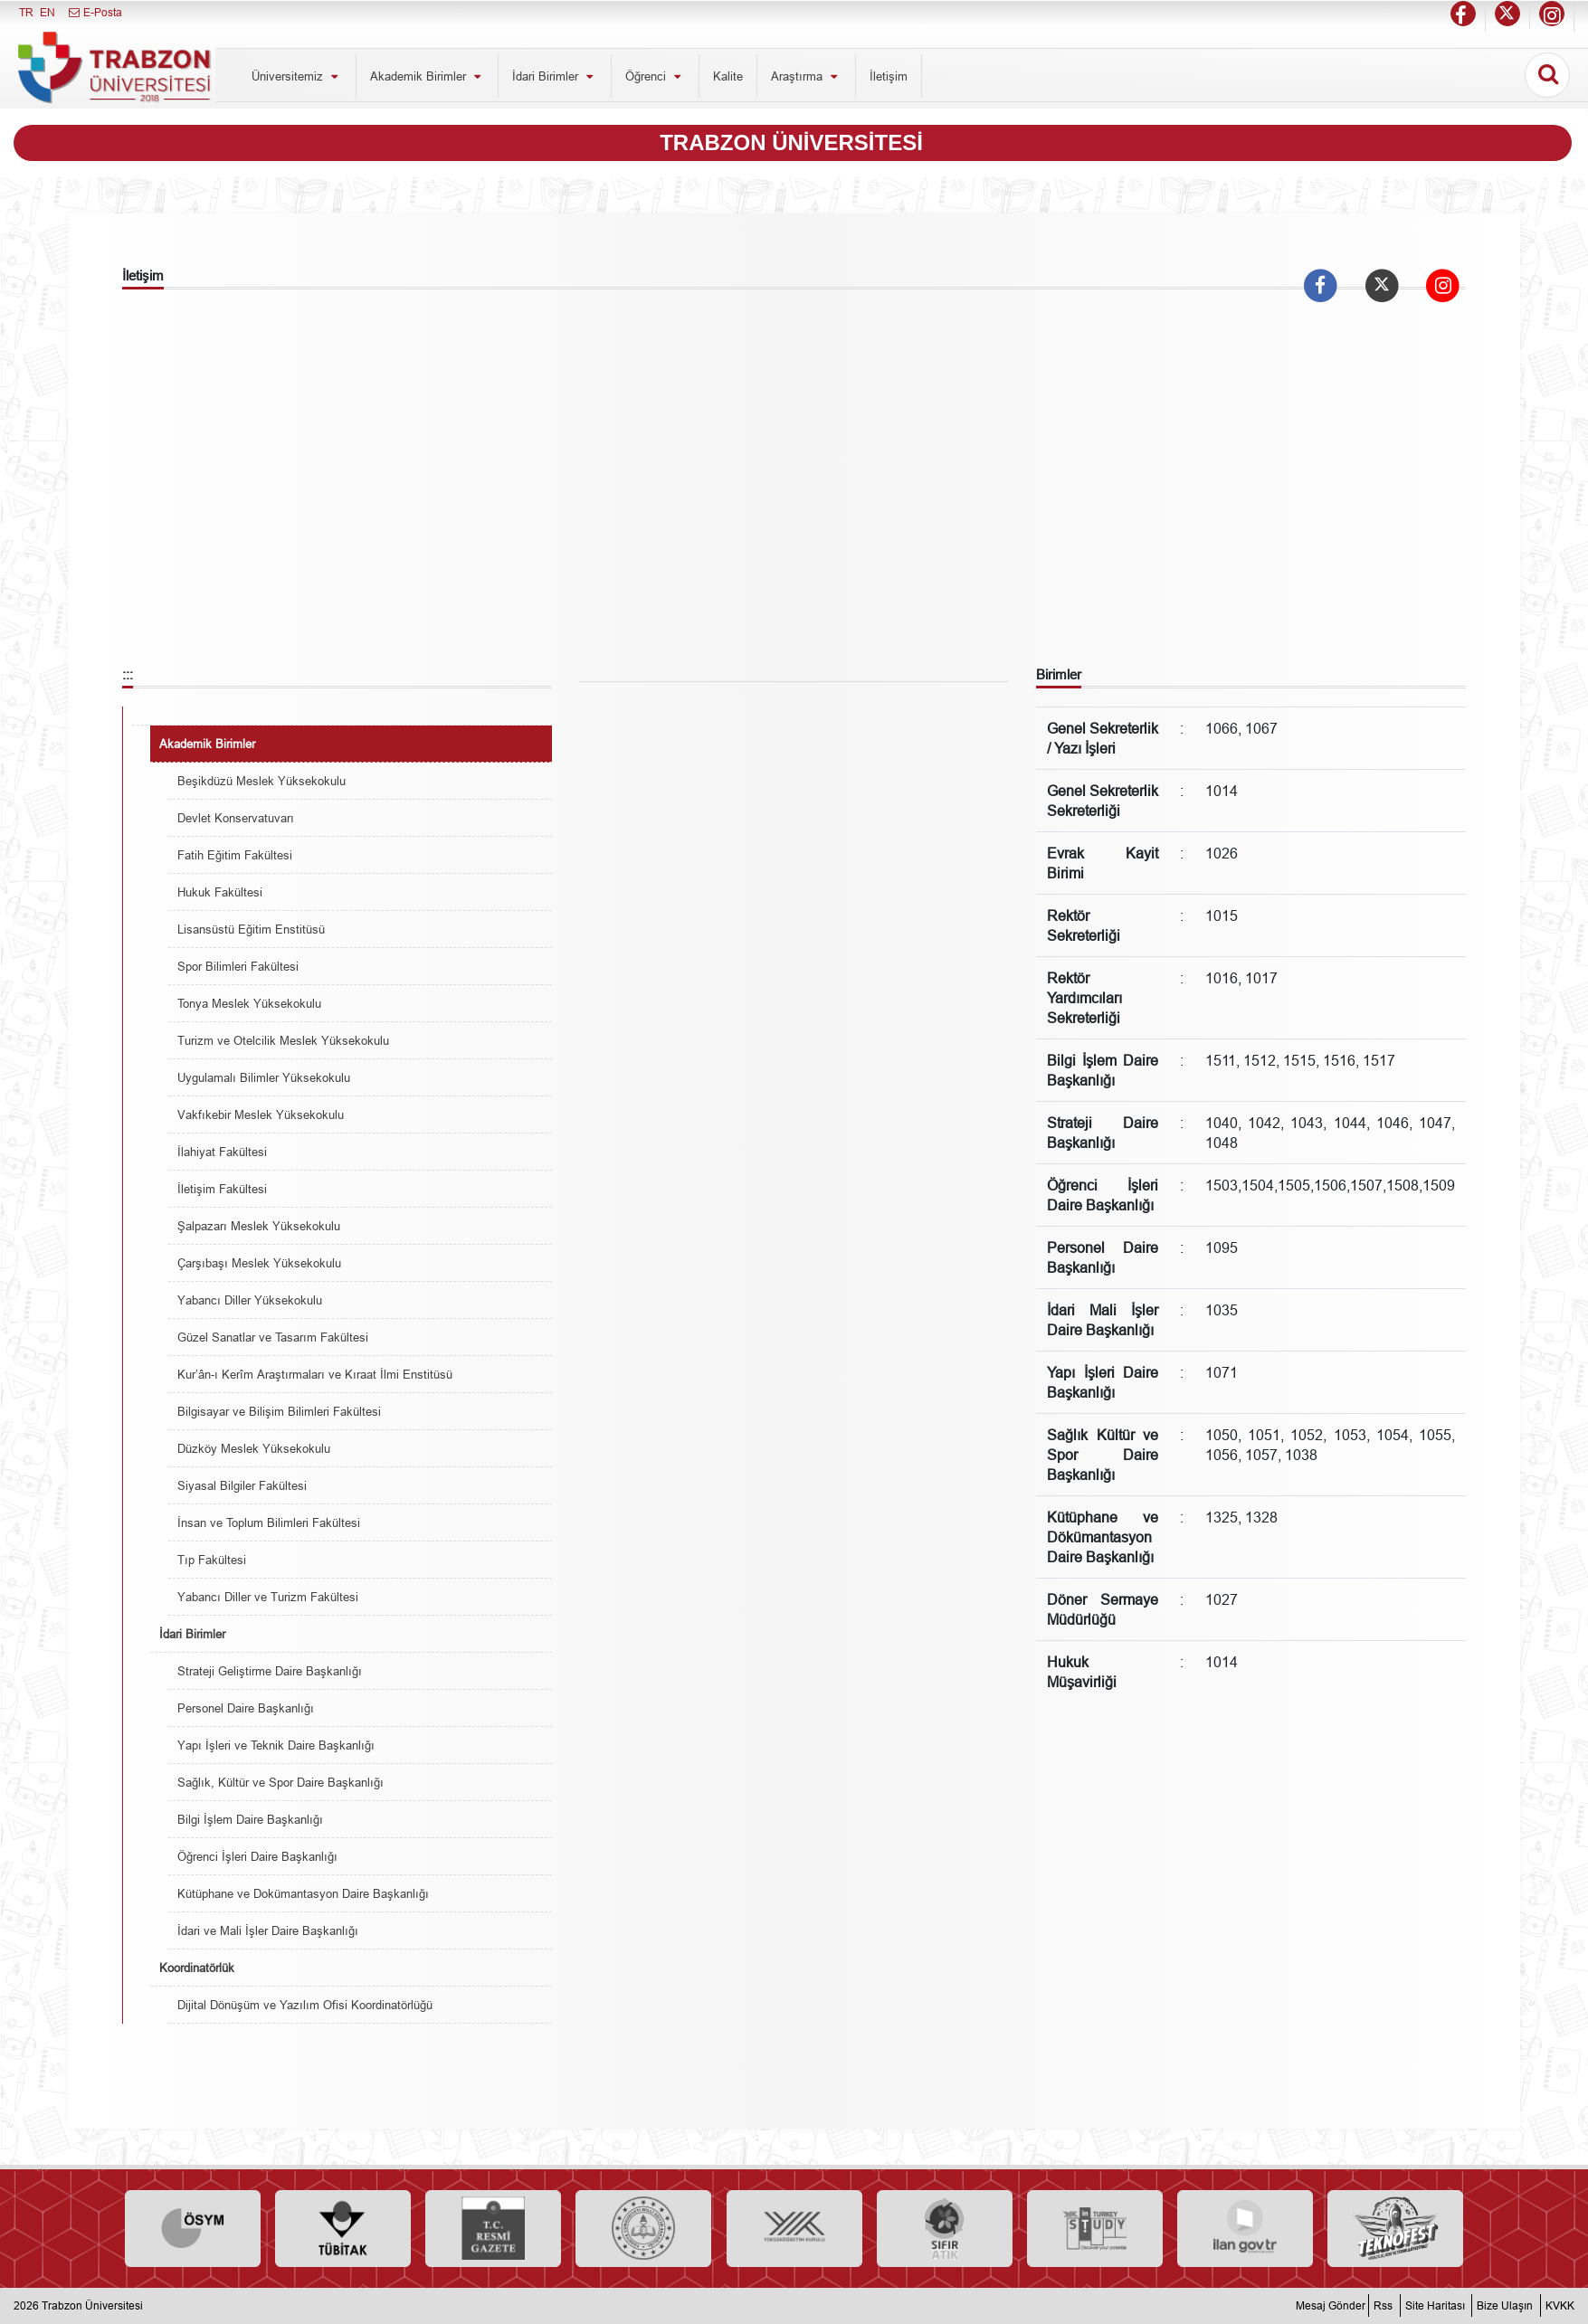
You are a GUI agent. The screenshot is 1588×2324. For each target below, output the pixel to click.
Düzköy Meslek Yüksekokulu (253, 1448)
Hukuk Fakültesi (219, 892)
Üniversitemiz (297, 76)
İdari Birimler (554, 76)
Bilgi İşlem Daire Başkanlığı (250, 1819)
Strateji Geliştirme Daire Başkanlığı (269, 1671)
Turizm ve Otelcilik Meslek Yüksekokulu (283, 1040)
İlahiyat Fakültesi (222, 1151)
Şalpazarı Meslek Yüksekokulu (258, 1226)
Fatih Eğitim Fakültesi (234, 855)
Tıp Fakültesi (211, 1559)
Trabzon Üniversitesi (92, 2305)
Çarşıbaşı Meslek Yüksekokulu (259, 1263)
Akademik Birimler (427, 76)
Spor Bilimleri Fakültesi (238, 966)
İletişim (889, 76)
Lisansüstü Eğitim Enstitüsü (251, 929)
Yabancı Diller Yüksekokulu (249, 1300)
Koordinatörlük (196, 1967)
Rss (1383, 2305)
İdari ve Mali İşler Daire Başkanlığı (267, 1930)
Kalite (728, 76)
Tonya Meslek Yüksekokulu (249, 1003)
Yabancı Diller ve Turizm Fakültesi (267, 1596)
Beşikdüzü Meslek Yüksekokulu (261, 780)
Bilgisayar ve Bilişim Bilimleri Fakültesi (279, 1411)
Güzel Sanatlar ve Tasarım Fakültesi (272, 1337)
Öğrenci (655, 76)
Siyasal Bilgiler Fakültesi (242, 1485)
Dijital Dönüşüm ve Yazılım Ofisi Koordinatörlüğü (305, 2004)
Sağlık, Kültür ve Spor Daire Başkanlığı (280, 1782)
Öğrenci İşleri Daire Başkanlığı (257, 1856)
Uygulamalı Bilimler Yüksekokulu (263, 1077)
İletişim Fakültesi (222, 1188)
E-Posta (94, 12)
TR (26, 12)
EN (47, 12)
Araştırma (806, 76)
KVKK (1559, 2305)
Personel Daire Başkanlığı (245, 1708)
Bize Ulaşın (1505, 2305)
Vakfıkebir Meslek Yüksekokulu (260, 1114)
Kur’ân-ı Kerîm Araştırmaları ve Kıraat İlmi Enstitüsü (314, 1374)
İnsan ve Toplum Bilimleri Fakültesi (268, 1522)
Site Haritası (1435, 2305)
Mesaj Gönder (1330, 2305)
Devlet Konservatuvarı (235, 818)
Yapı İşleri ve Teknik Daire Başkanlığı (276, 1745)
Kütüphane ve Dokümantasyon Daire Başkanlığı (303, 1893)
